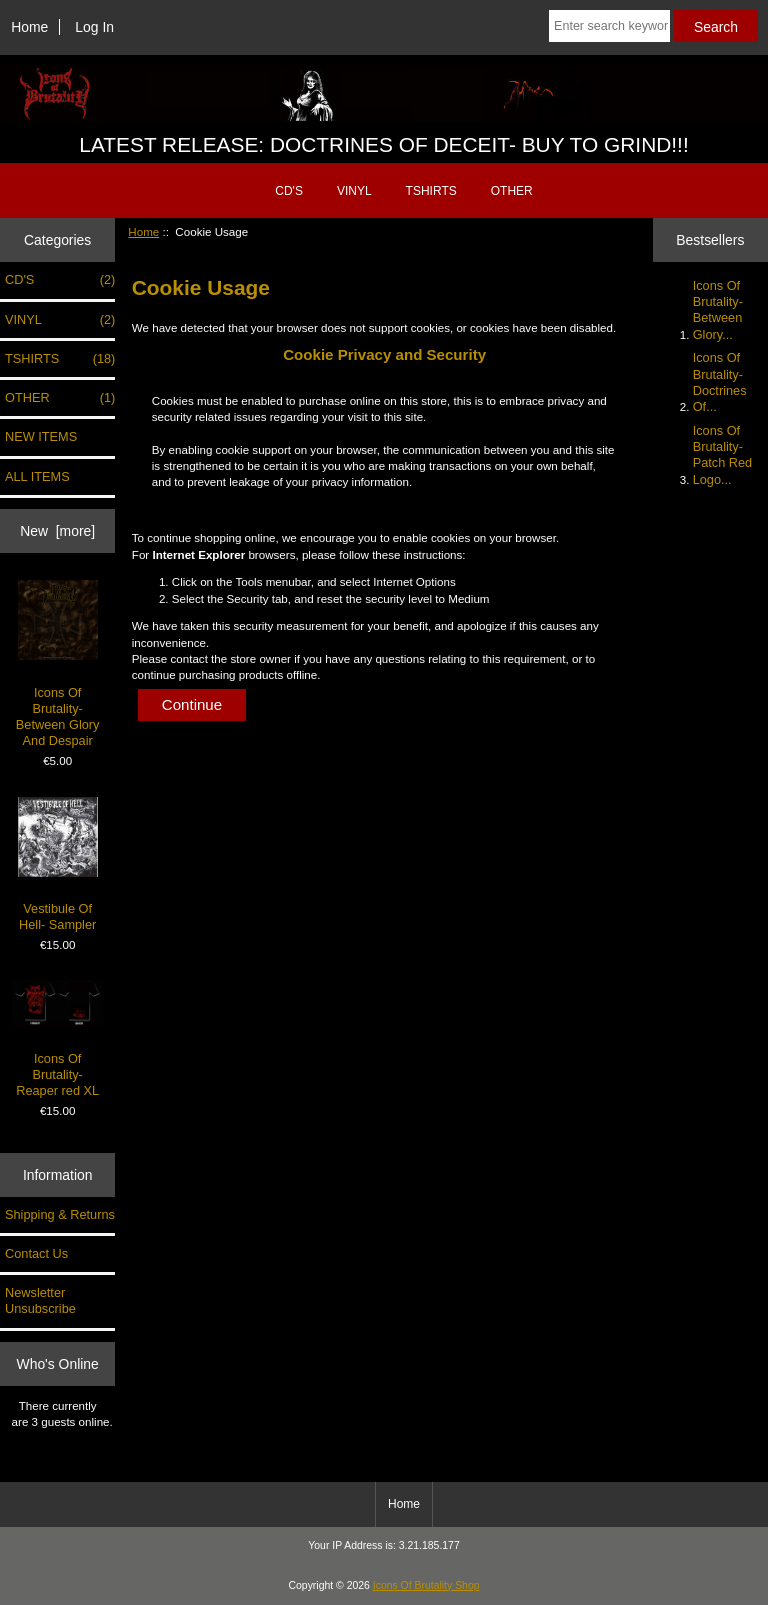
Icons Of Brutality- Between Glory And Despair (58, 664)
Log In (94, 27)
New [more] (57, 531)
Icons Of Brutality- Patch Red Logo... (723, 455)
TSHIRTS (431, 191)
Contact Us (36, 1253)
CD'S (289, 191)
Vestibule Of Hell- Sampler (58, 864)
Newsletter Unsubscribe (40, 1300)
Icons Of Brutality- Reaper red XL (58, 1039)
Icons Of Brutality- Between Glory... (718, 310)
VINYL (354, 191)
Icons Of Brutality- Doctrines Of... (720, 382)
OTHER (512, 191)
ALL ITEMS (37, 476)
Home (29, 27)
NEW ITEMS (41, 436)
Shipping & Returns (60, 1214)
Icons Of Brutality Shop (426, 1585)
